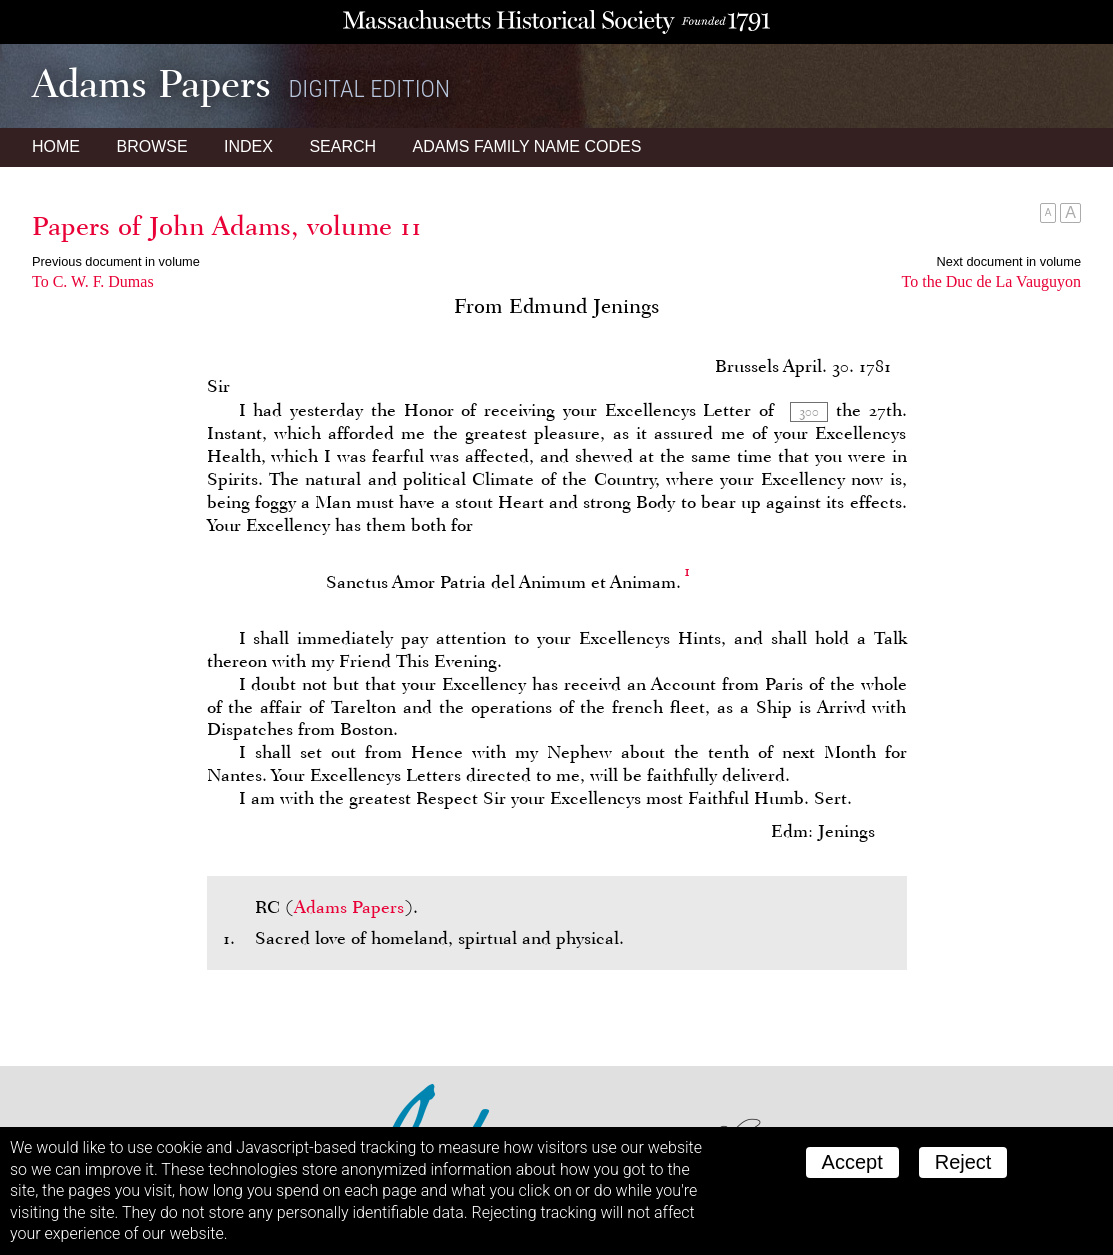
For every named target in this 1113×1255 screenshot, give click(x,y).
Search (342, 146)
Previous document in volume (116, 261)
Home (56, 146)
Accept (852, 1162)
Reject (963, 1162)
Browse (151, 146)
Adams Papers (349, 907)
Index (248, 146)
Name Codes (527, 146)
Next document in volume (1009, 261)
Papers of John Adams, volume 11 (227, 226)
